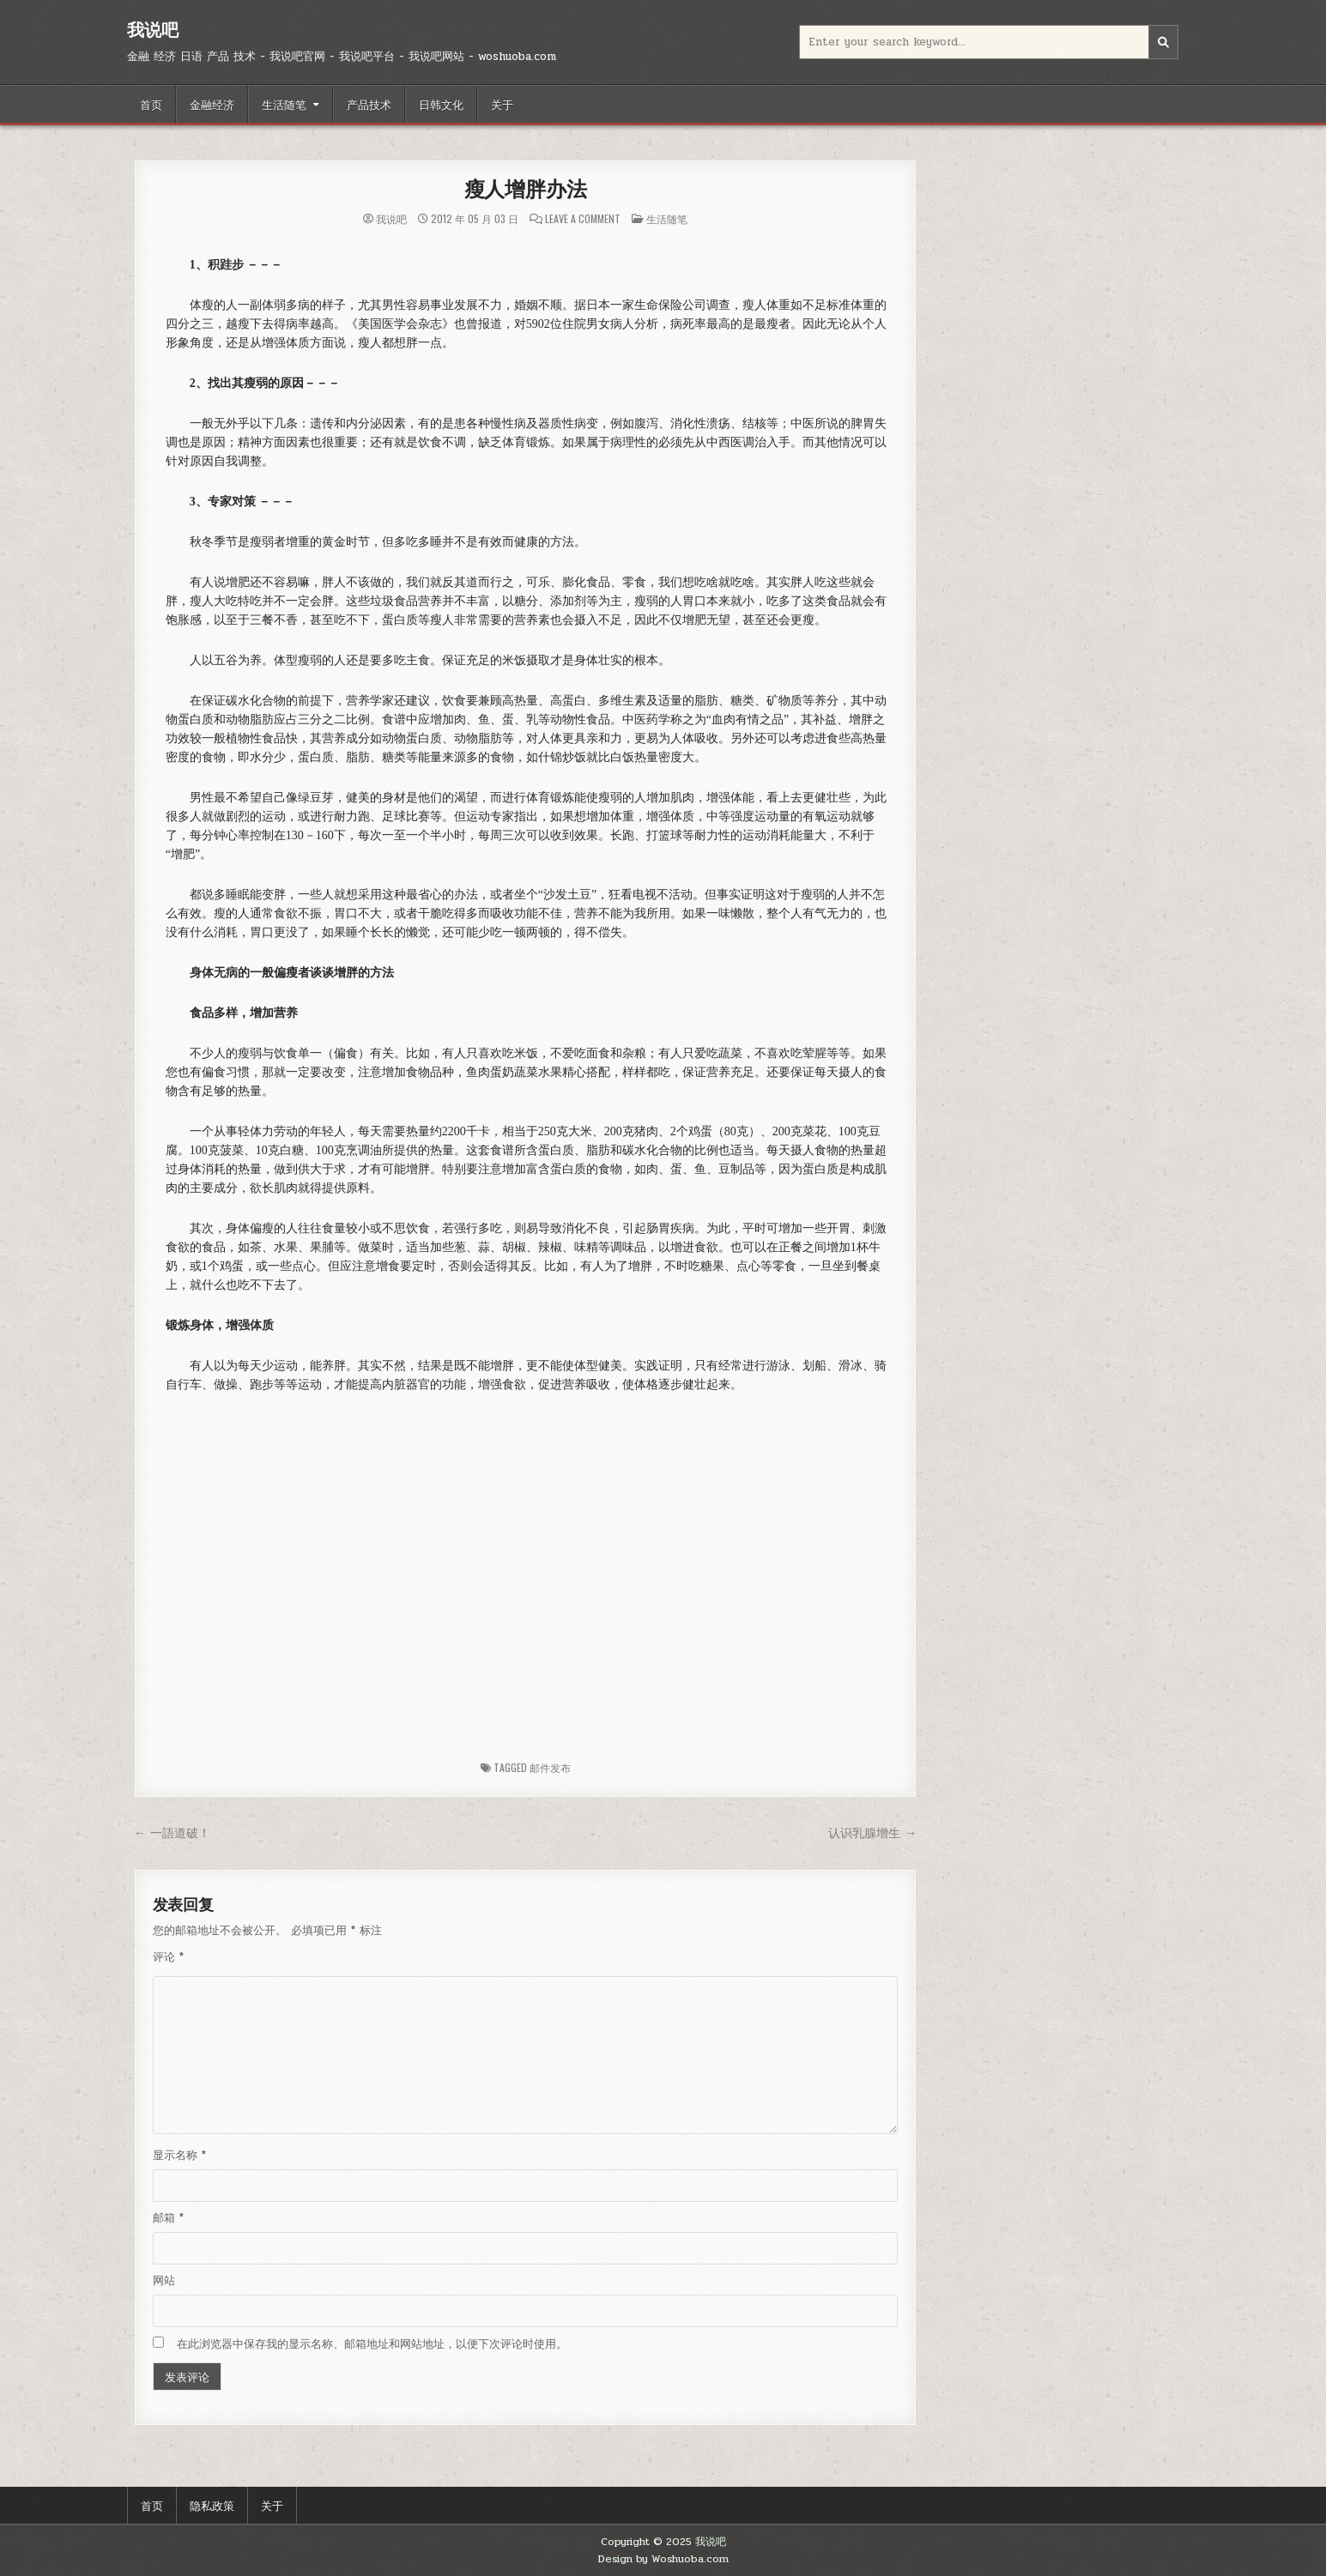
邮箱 (168, 2218)
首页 (151, 103)
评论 (168, 1957)
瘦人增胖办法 (525, 189)
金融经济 (212, 103)
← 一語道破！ (172, 1832)
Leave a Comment (583, 219)
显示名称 (179, 2155)
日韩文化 (441, 103)
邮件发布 (550, 1767)
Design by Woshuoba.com (663, 2558)
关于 (502, 103)
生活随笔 (284, 103)
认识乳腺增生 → (872, 1832)
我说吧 (153, 29)
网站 (164, 2280)
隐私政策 (212, 2504)
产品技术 (369, 103)
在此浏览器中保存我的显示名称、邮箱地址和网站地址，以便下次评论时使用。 (372, 2344)
